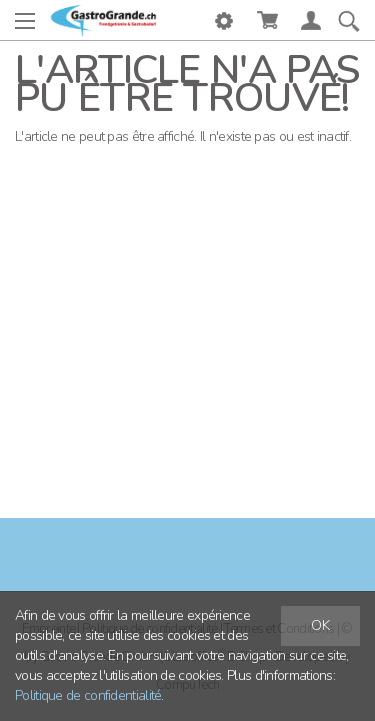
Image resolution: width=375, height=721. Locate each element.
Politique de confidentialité (88, 695)
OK (320, 625)
